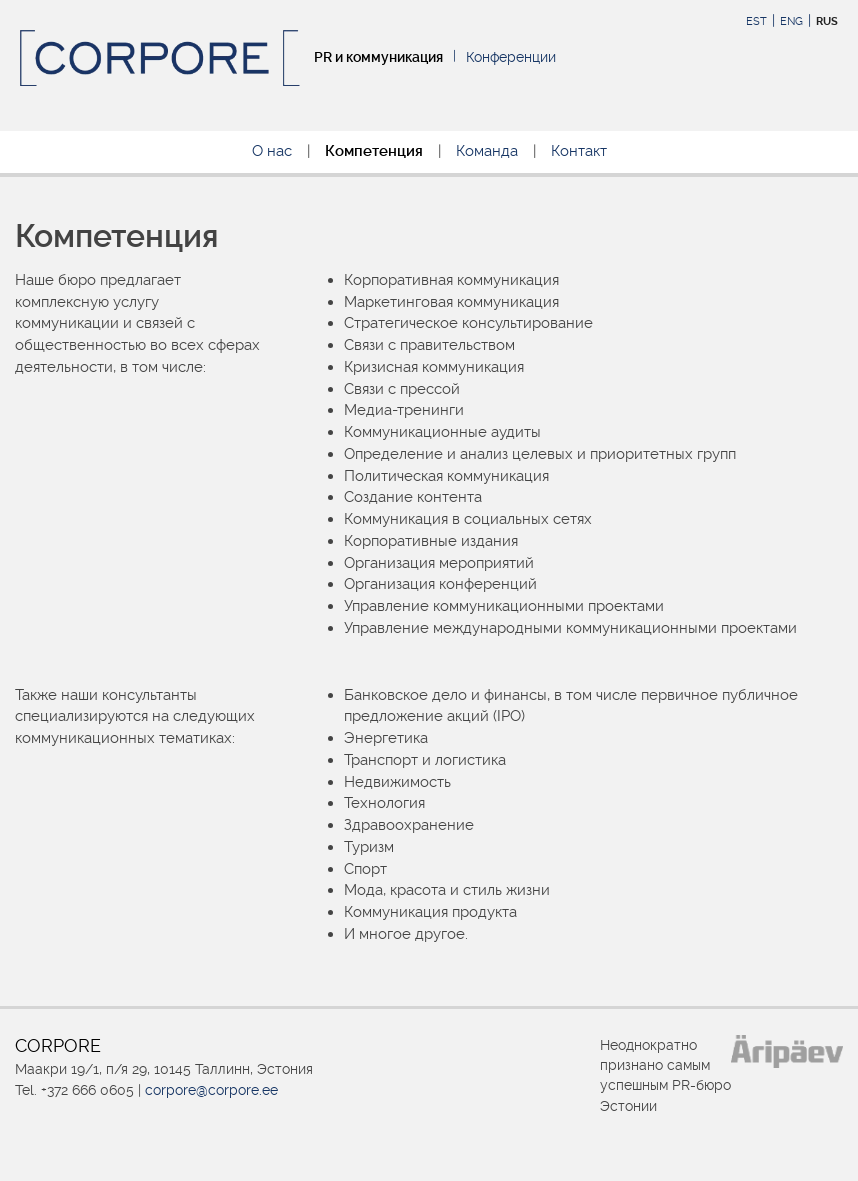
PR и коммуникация (378, 57)
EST (756, 21)
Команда (487, 151)
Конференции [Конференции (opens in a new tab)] (511, 57)
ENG (791, 21)
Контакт (579, 151)
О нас (272, 151)
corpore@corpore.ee (211, 1090)
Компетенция (374, 151)
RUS (827, 21)
